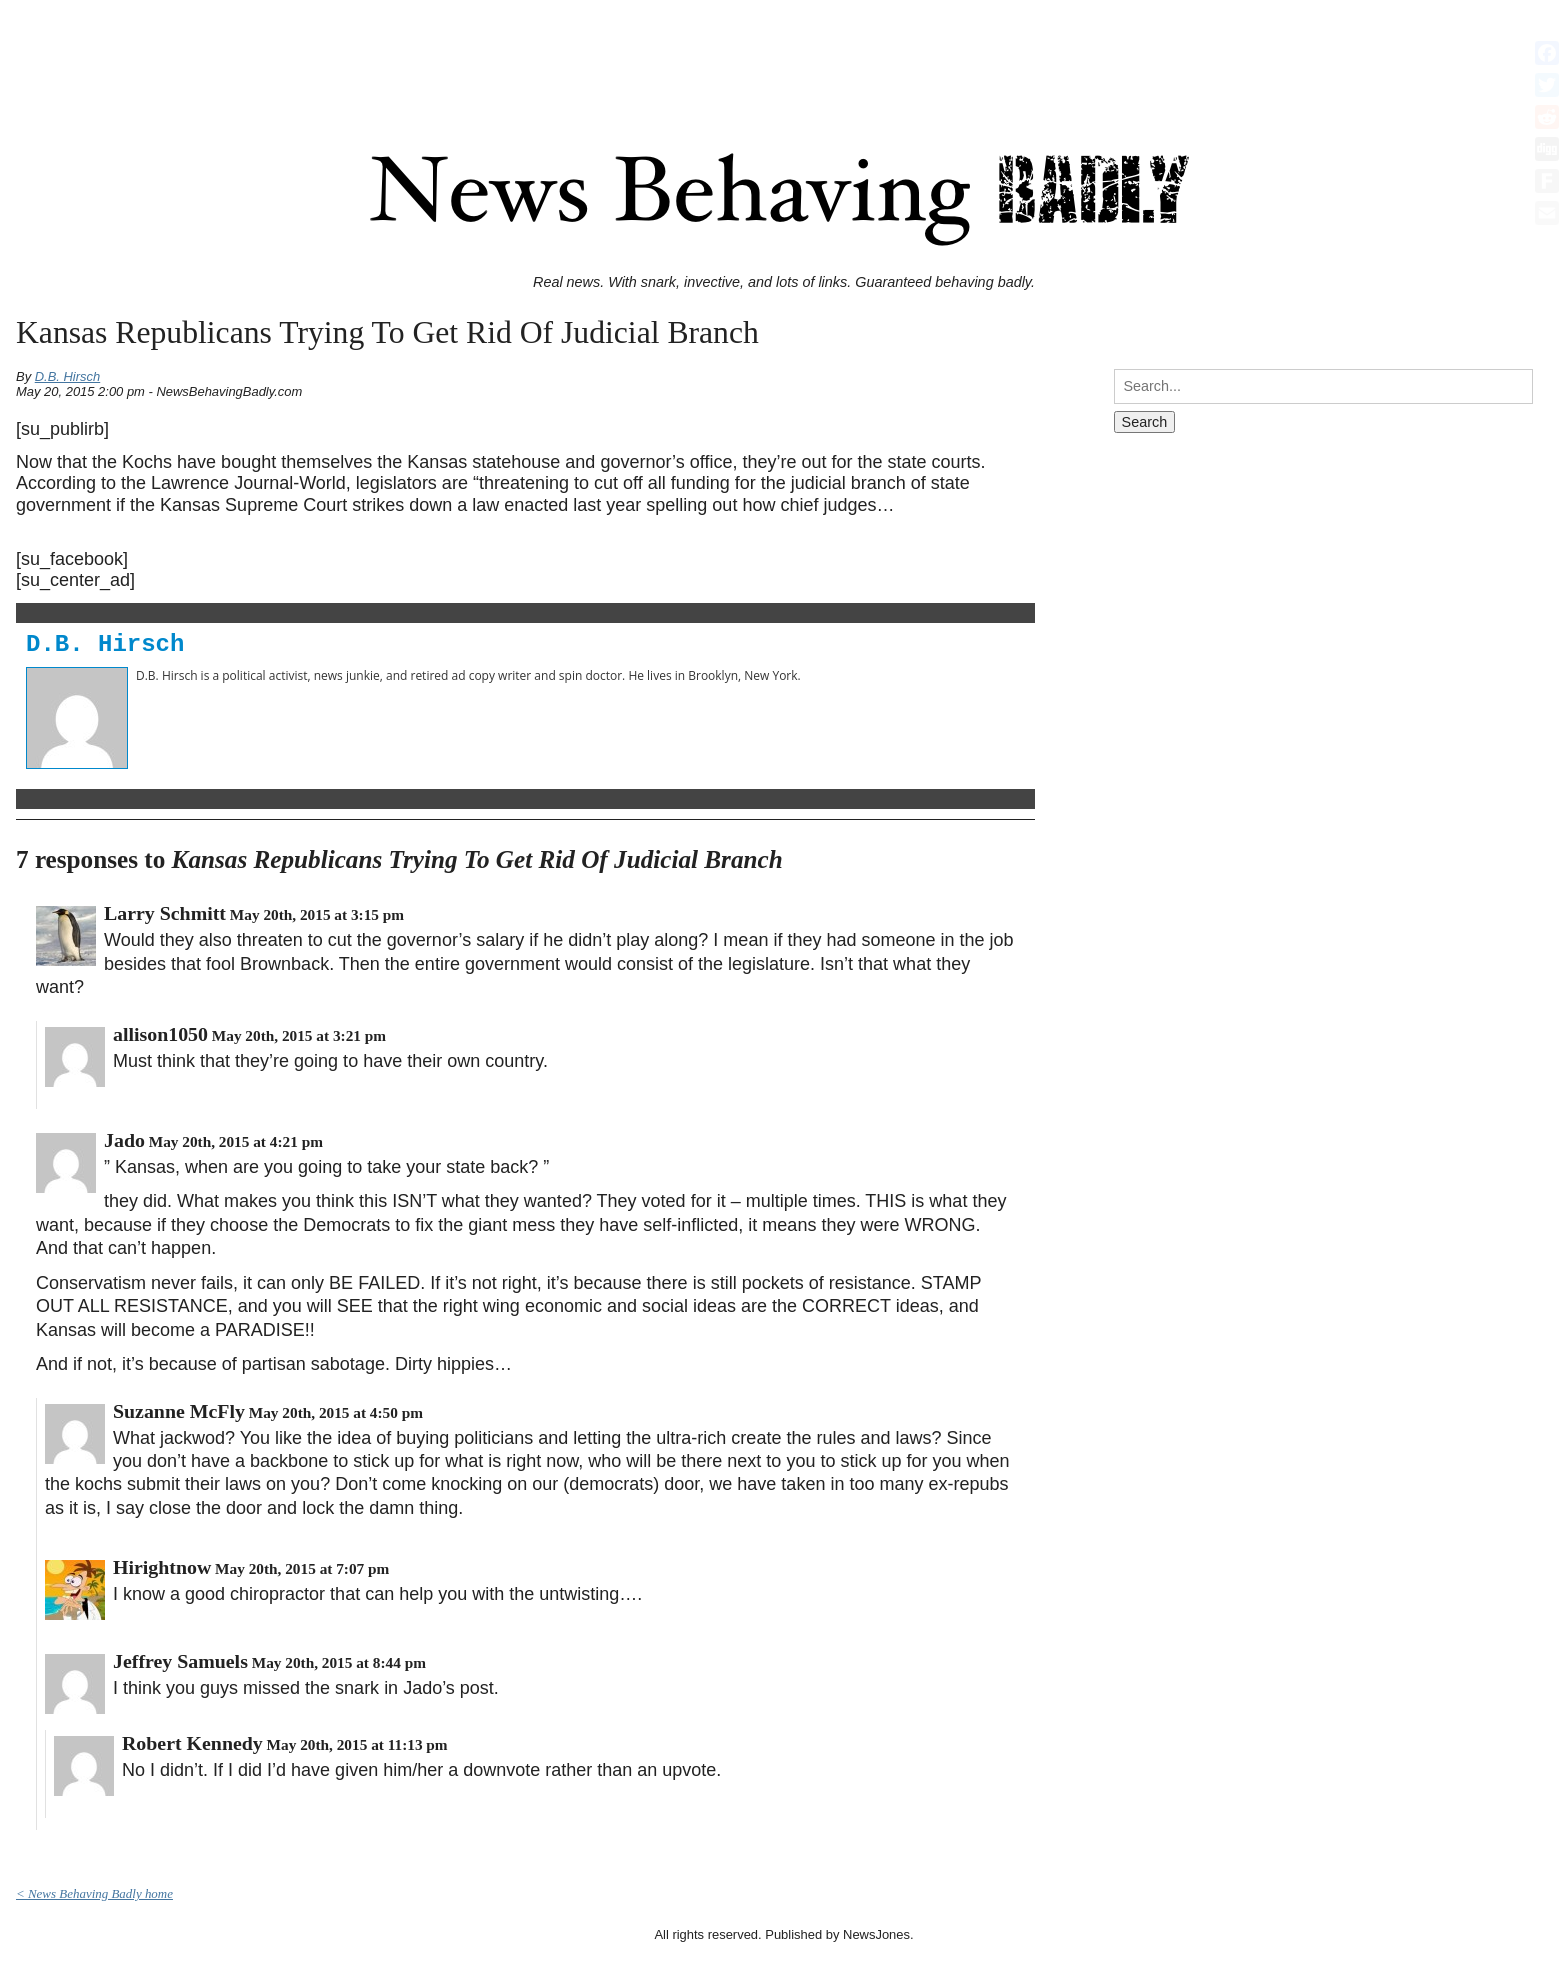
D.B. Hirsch (68, 376)
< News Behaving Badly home (94, 1893)
